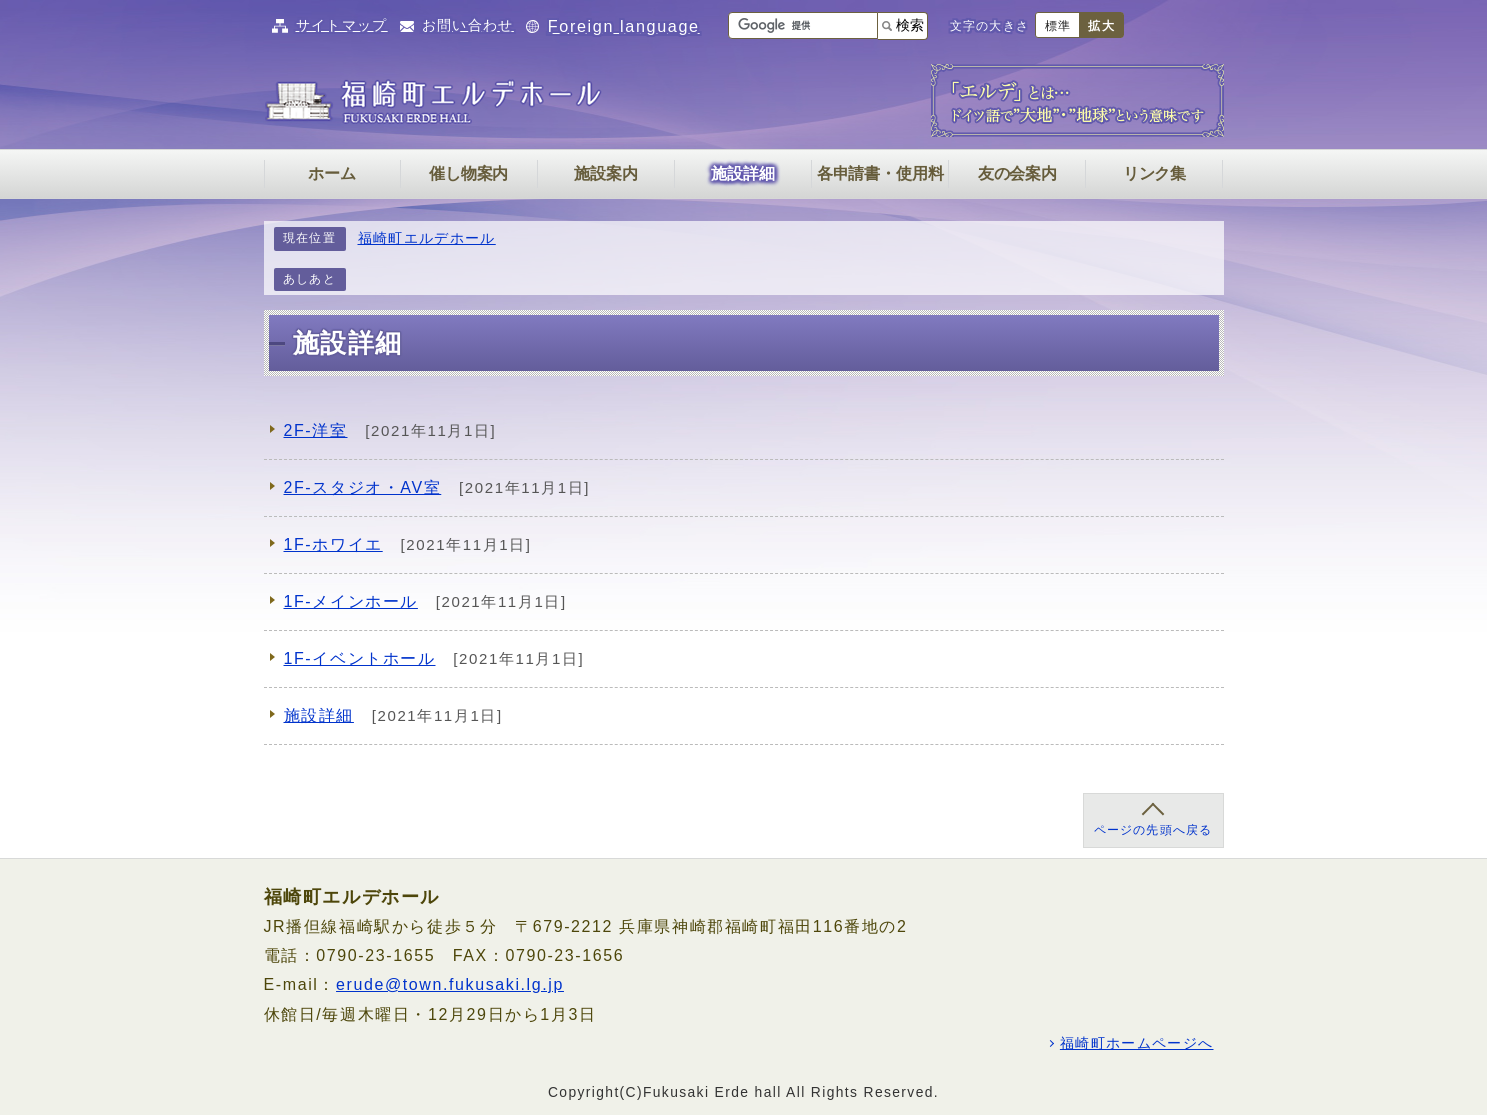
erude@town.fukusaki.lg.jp (450, 984)
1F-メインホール (351, 601)
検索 (910, 25)
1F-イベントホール (360, 658)
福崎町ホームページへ (1137, 1044)
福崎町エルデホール (427, 238)
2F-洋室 (316, 430)
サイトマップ (342, 25)
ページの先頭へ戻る (1153, 830)
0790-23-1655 (375, 955)
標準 (1058, 26)
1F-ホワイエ (333, 544)
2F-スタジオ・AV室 (363, 487)
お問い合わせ (468, 25)
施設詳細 (319, 715)
